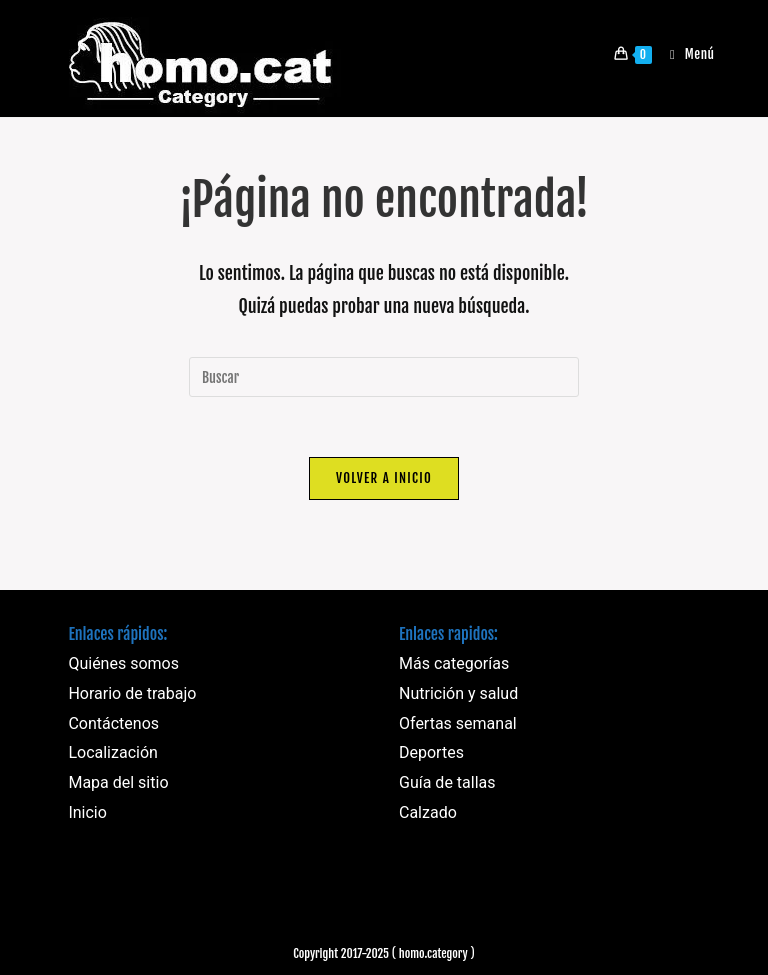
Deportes (431, 752)
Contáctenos (113, 723)
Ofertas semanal (458, 723)
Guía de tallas (447, 782)
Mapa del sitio (118, 782)
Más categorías (454, 663)
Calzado (428, 812)
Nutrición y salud (458, 693)
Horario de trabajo (132, 693)
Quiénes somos (123, 663)
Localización (112, 752)
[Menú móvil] (685, 54)
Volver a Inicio (384, 478)
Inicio (87, 812)
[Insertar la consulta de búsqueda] (384, 377)
